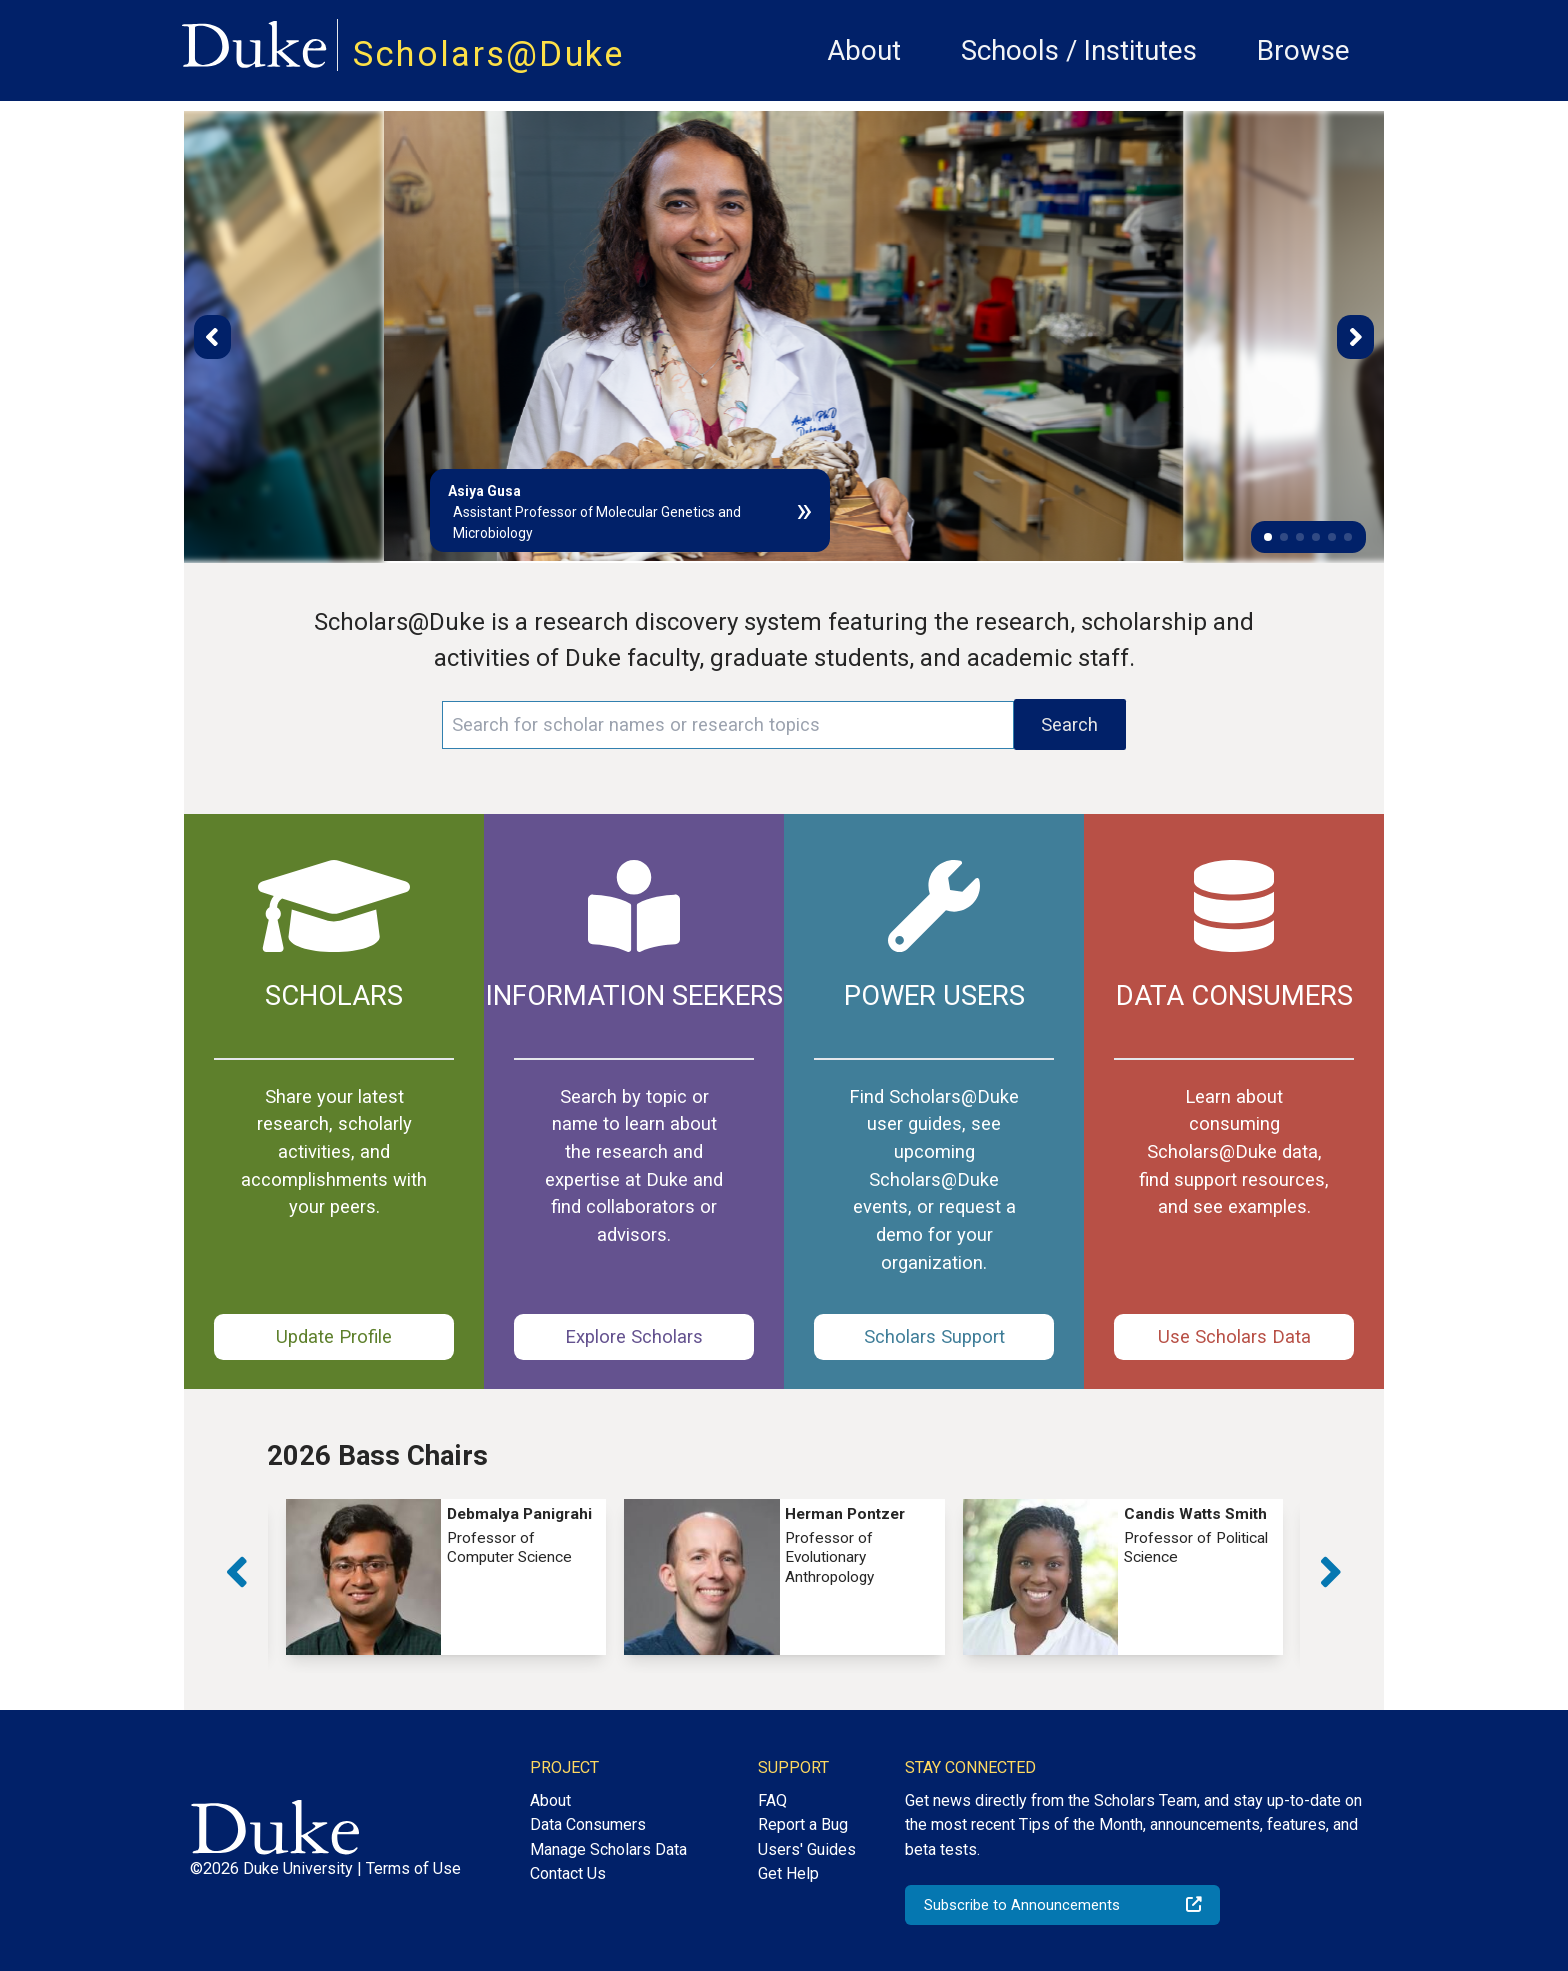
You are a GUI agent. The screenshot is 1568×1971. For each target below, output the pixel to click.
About (864, 50)
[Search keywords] (728, 725)
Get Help (788, 1873)
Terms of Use (413, 1868)
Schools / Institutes (1079, 50)
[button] (1268, 537)
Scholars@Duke (489, 54)
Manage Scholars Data (608, 1849)
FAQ (772, 1800)
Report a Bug (803, 1824)
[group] (446, 1576)
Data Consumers (588, 1824)
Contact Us (568, 1873)
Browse (1303, 50)
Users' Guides (807, 1849)
